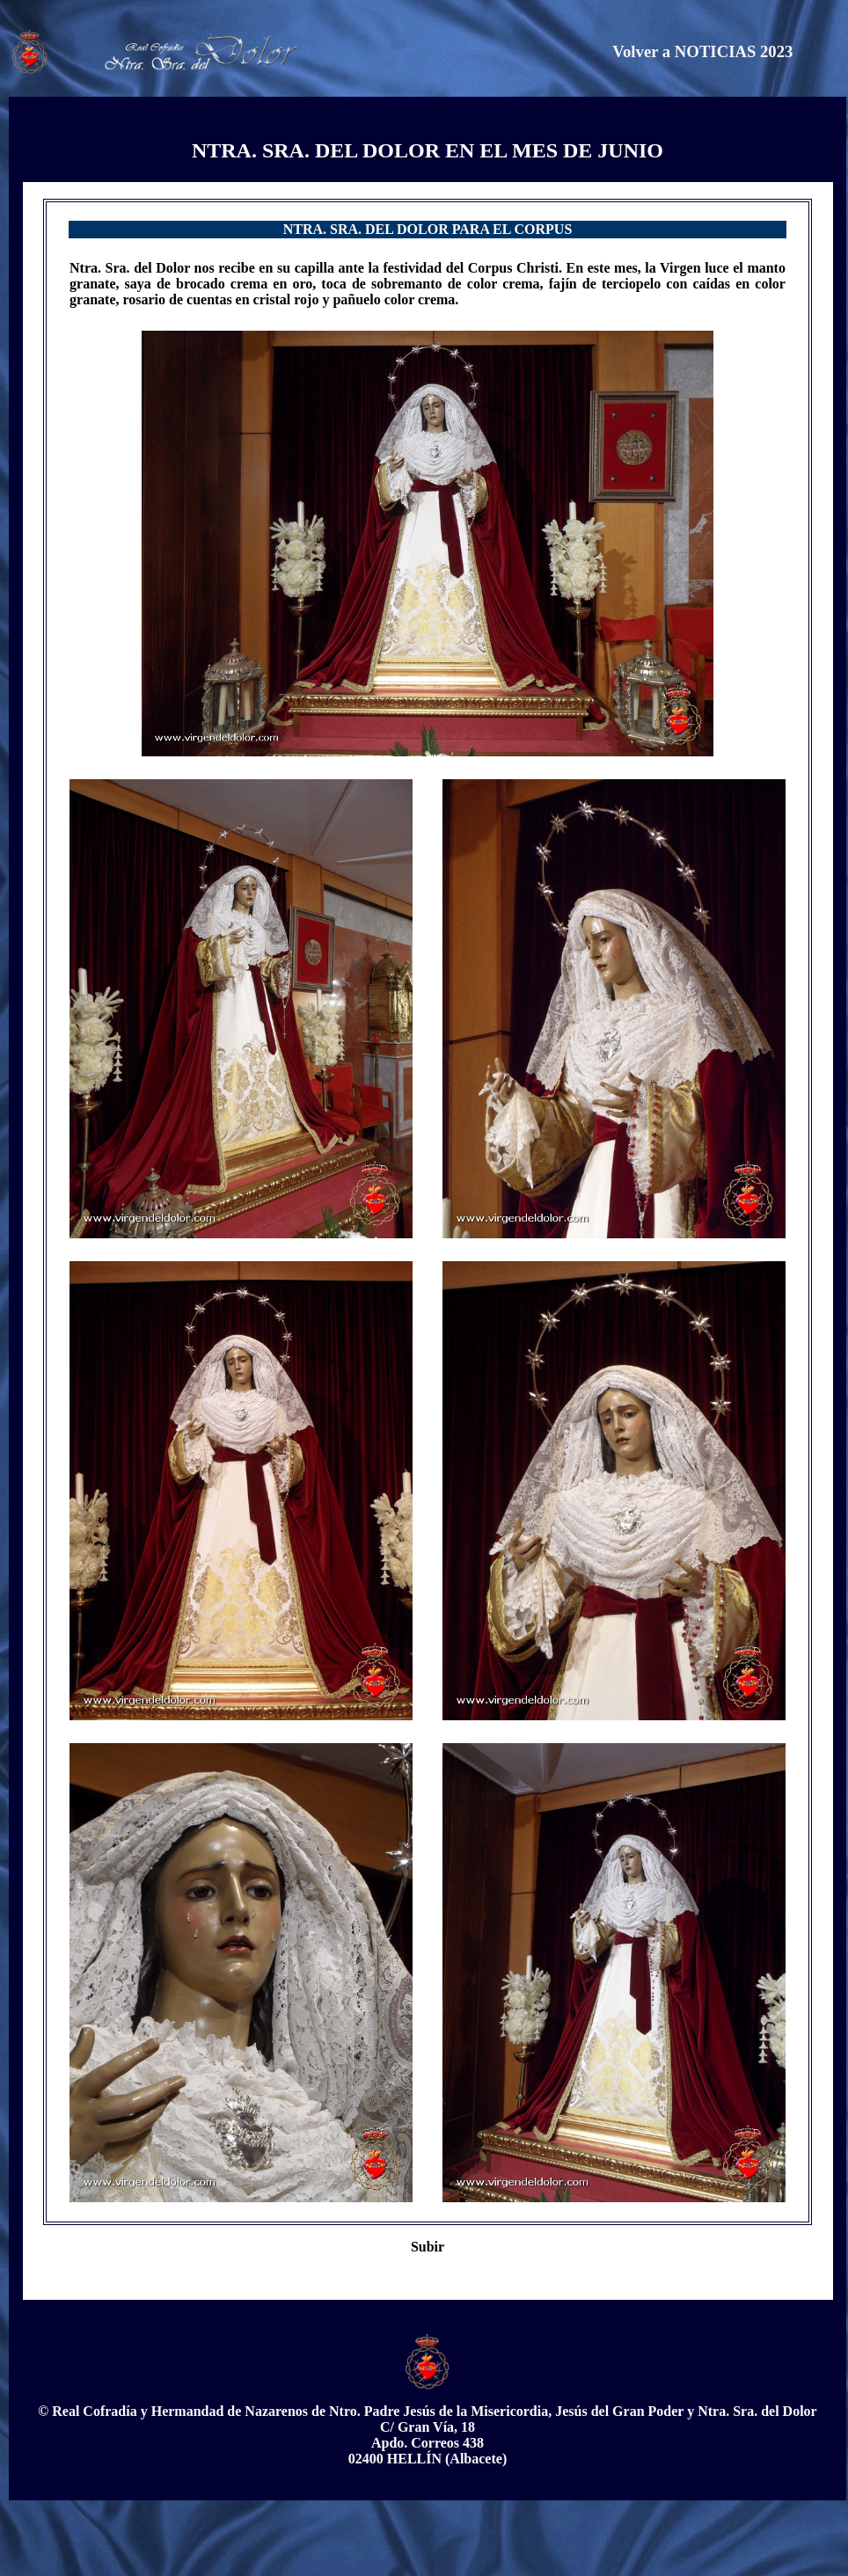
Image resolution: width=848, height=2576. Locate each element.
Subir (427, 2246)
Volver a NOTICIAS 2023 (702, 51)
